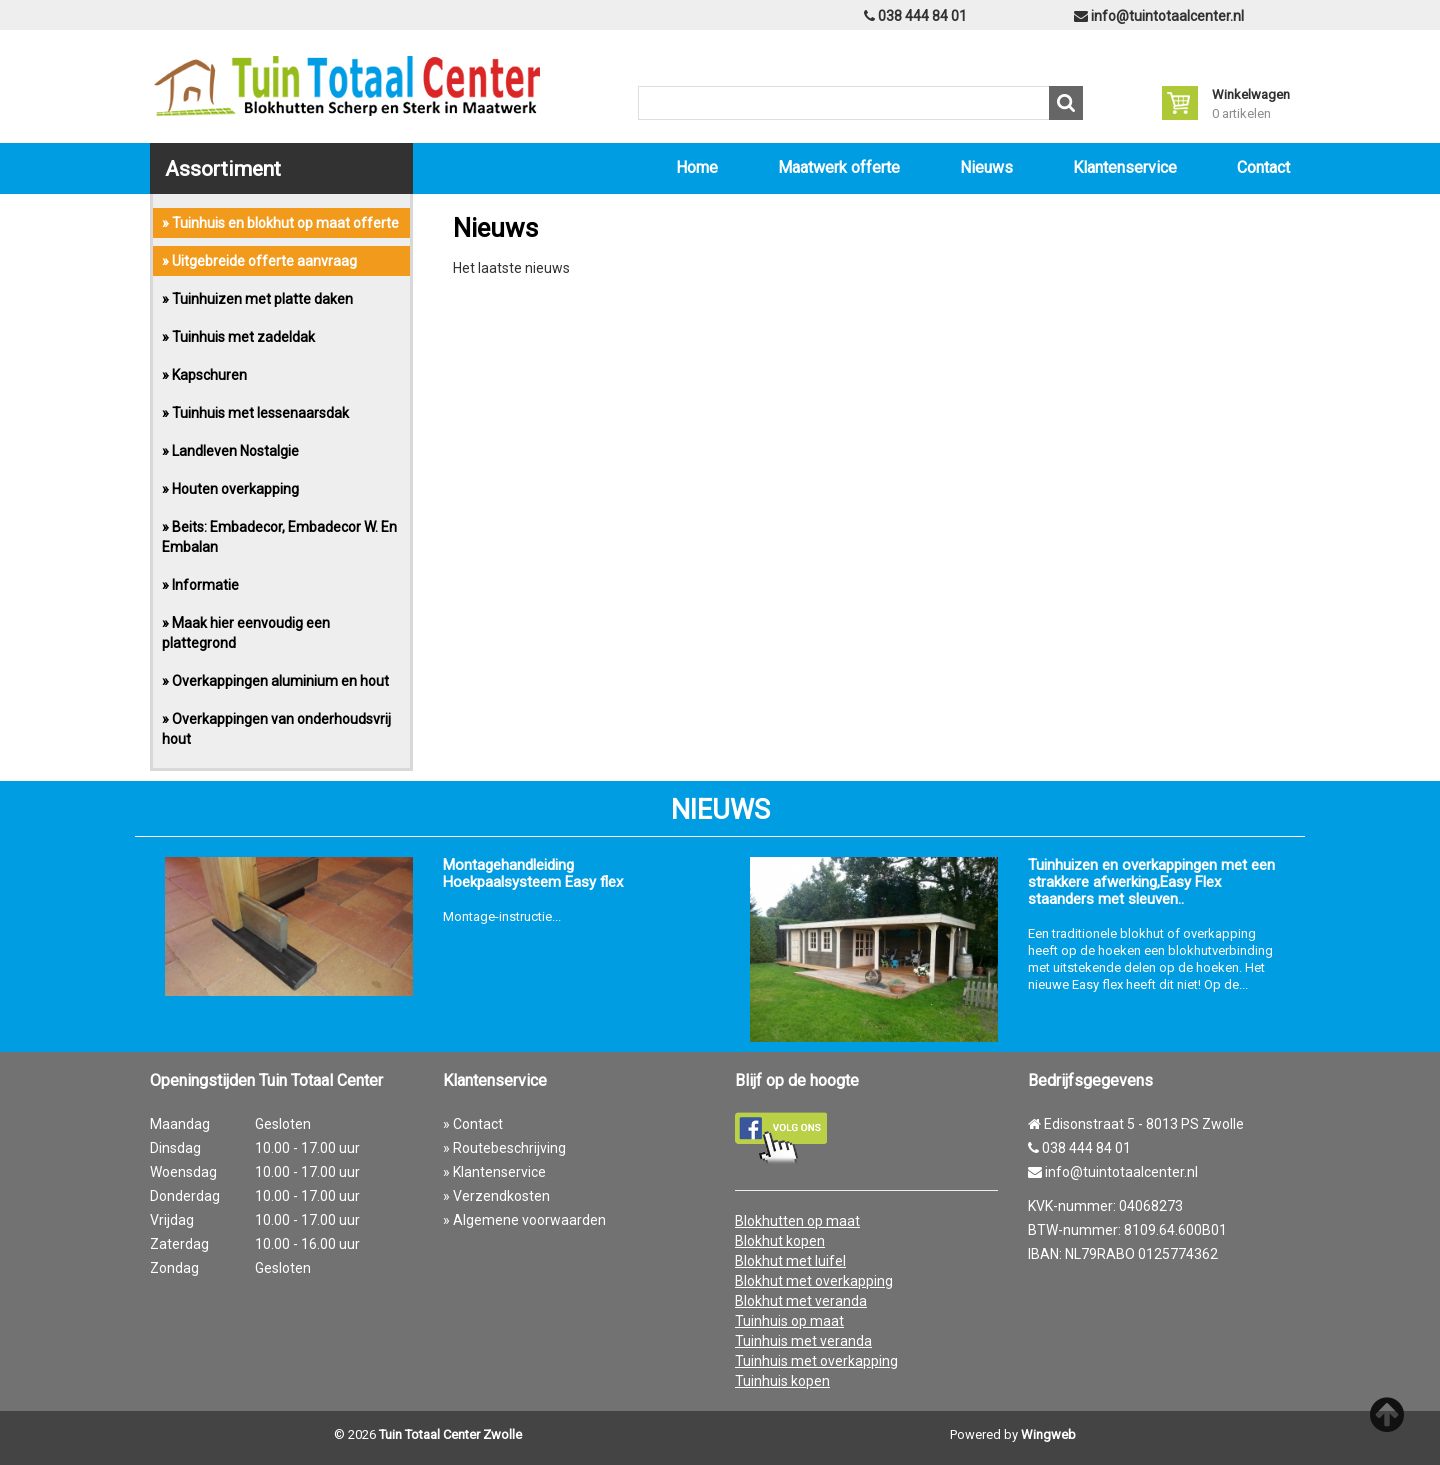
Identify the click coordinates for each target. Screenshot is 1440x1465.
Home (697, 167)
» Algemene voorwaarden (524, 1220)
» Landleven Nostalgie (230, 451)
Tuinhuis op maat (789, 1321)
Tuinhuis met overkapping (816, 1361)
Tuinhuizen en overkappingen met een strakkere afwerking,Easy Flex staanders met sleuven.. (1151, 882)
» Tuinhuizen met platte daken (257, 299)
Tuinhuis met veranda (803, 1341)
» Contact (473, 1124)
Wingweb (1048, 1434)
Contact (1263, 167)
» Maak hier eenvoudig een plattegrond (246, 633)
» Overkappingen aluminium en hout (275, 681)
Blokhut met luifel (790, 1261)
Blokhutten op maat (797, 1221)
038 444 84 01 (915, 16)
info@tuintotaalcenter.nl (1159, 16)
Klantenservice (1125, 167)
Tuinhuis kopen (782, 1381)
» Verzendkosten (496, 1196)
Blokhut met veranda (801, 1301)
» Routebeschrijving (504, 1148)
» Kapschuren (204, 375)
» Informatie (200, 585)
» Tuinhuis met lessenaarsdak (255, 413)
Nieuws (986, 167)
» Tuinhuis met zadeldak (238, 337)
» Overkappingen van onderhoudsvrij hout (276, 729)
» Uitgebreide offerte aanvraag (259, 261)
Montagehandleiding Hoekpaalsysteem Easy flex (533, 874)
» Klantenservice (494, 1172)
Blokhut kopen (780, 1241)
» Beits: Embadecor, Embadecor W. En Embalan (279, 537)
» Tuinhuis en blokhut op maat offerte (280, 223)
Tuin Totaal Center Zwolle (450, 1434)
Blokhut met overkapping (814, 1281)
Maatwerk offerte (839, 167)
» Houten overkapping (230, 489)
